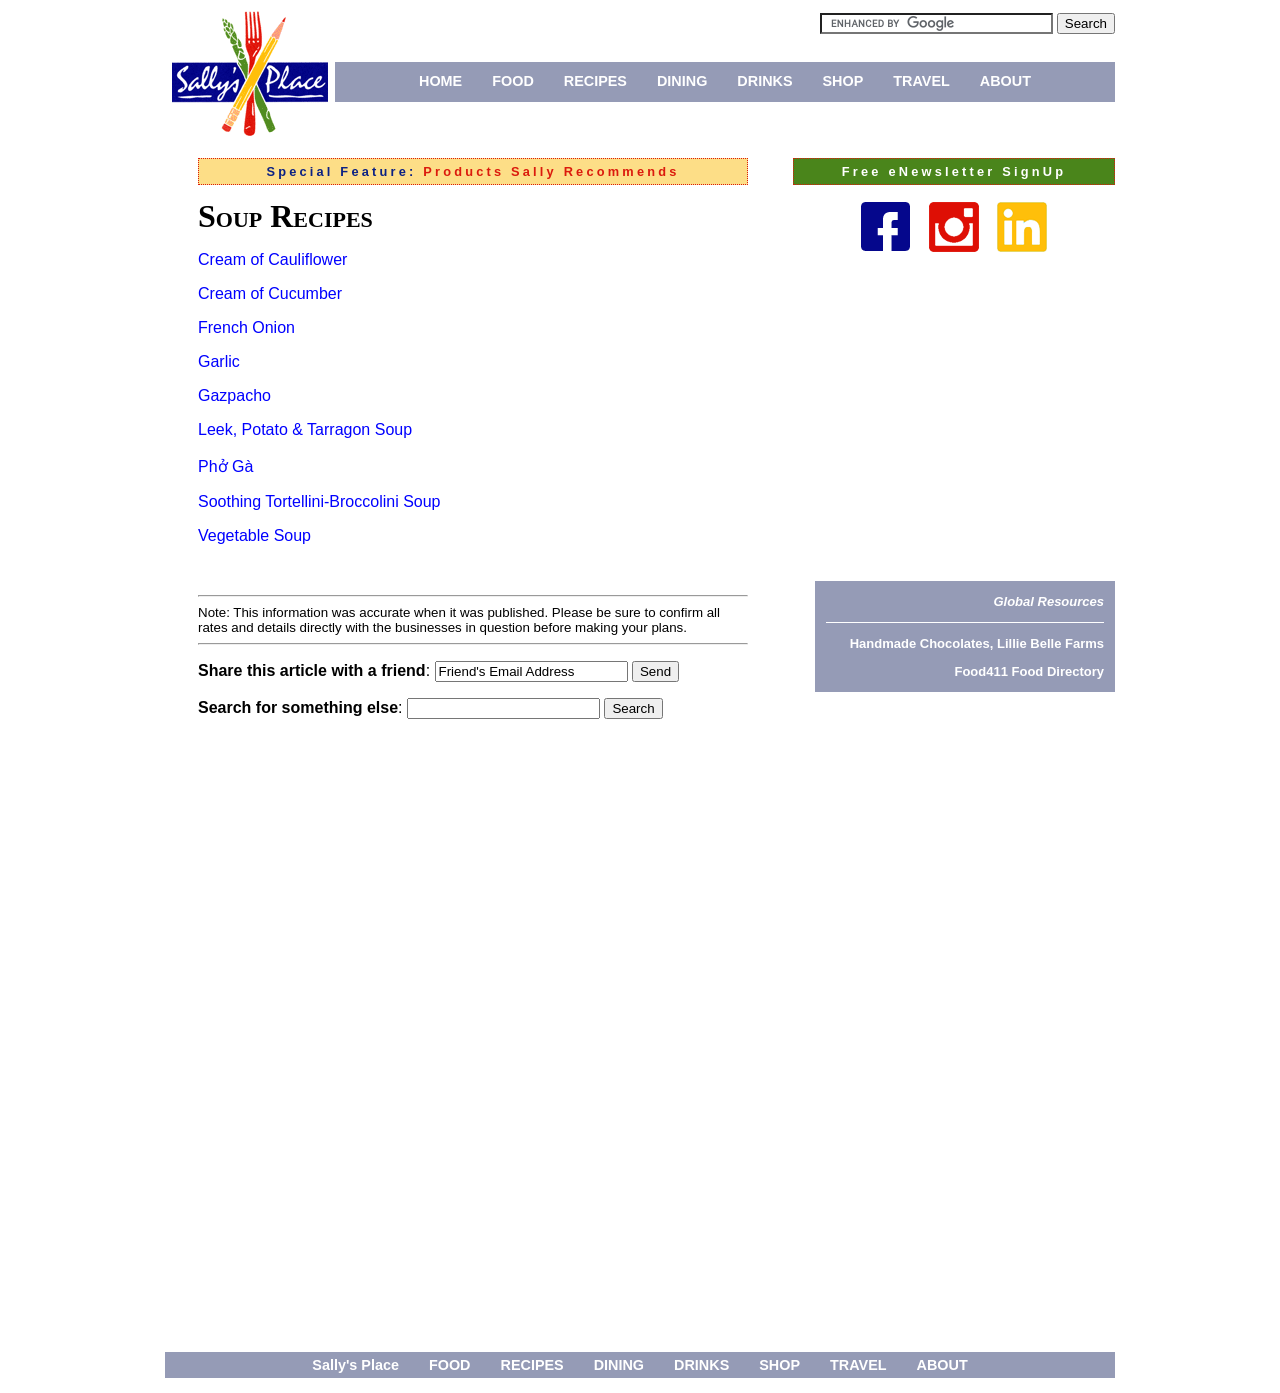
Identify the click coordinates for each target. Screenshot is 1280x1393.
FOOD (513, 81)
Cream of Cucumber (270, 293)
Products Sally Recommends (551, 171)
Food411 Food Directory (1029, 671)
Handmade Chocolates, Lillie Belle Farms (977, 643)
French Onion (246, 327)
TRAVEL (921, 81)
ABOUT (1005, 81)
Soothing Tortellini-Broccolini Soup (319, 501)
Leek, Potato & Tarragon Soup (305, 429)
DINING (682, 81)
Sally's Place (355, 1365)
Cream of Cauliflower (272, 259)
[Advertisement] (965, 416)
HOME (440, 81)
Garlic (219, 361)
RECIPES (595, 81)
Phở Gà (225, 466)
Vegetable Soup (254, 535)
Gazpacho (234, 395)
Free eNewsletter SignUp (954, 171)
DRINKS (764, 81)
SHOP (843, 81)
